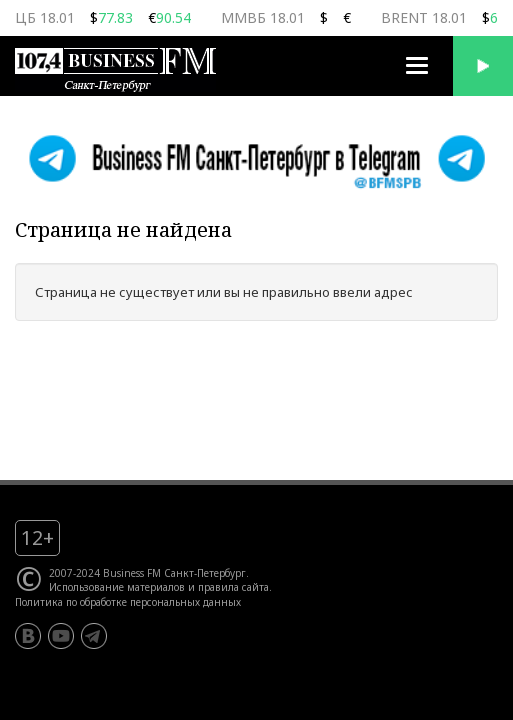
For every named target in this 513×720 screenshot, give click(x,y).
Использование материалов (117, 587)
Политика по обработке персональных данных (128, 602)
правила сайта (233, 587)
